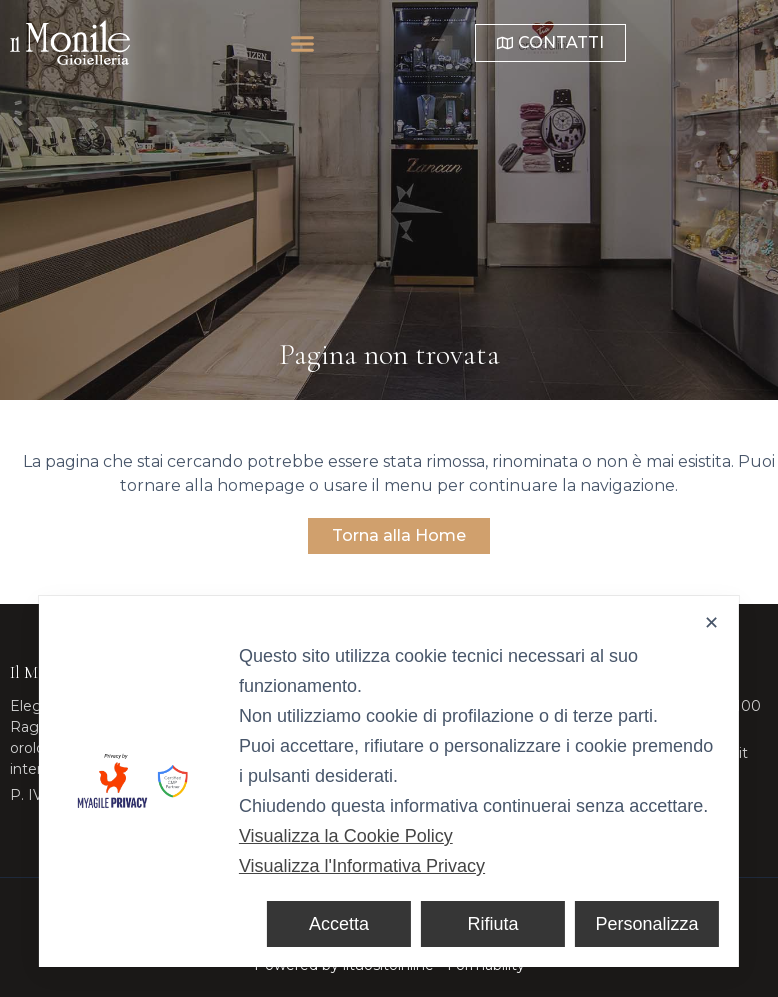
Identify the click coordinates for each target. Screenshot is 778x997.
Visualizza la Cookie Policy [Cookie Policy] (346, 836)
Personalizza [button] (647, 924)
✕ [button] (711, 623)
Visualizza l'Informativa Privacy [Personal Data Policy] (362, 866)
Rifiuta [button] (493, 924)
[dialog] (389, 781)
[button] (365, 43)
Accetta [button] (339, 924)
